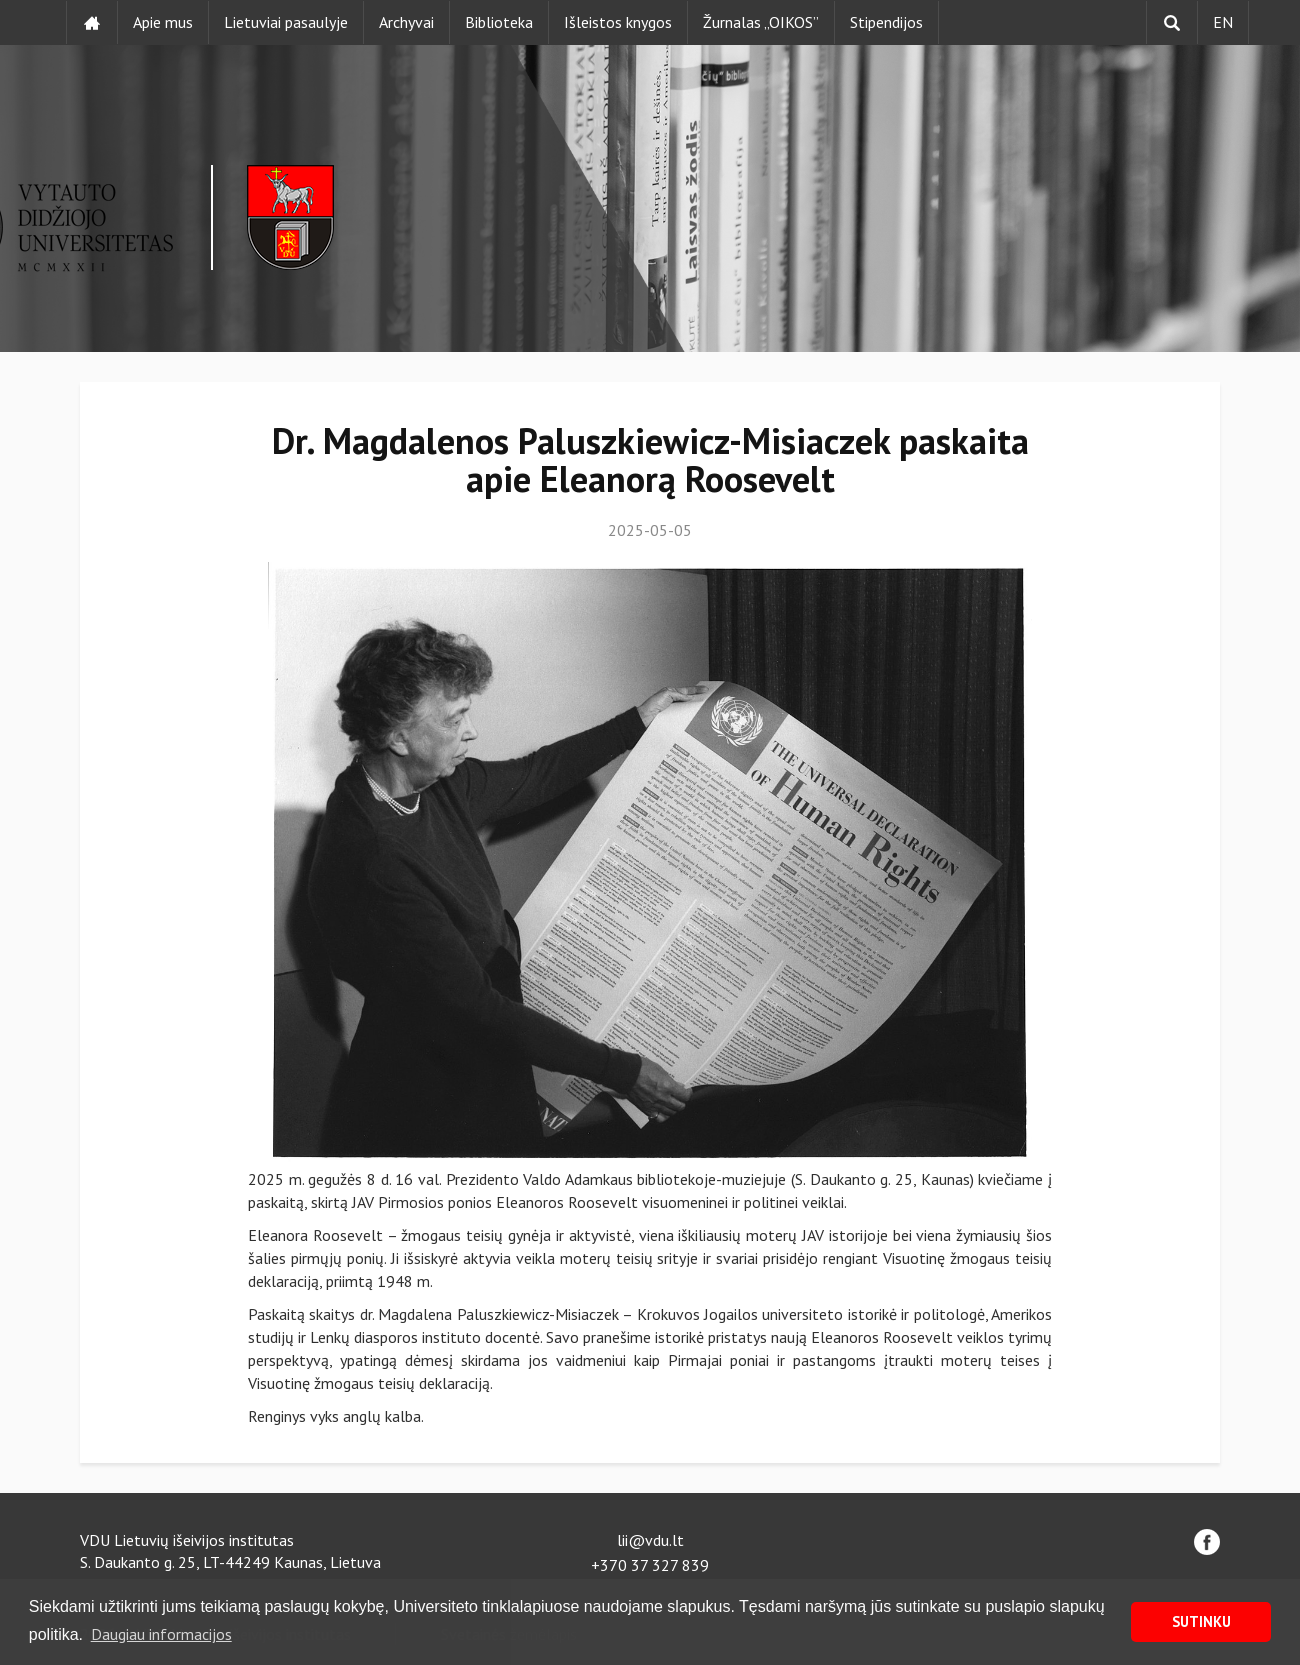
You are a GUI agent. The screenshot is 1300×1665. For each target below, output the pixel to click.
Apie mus (163, 22)
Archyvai (406, 22)
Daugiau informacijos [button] (161, 1634)
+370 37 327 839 (650, 1565)
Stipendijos (886, 22)
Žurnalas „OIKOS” (761, 22)
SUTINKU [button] (1201, 1621)
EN (1223, 22)
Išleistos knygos (618, 22)
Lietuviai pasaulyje (286, 22)
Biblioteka (499, 22)
